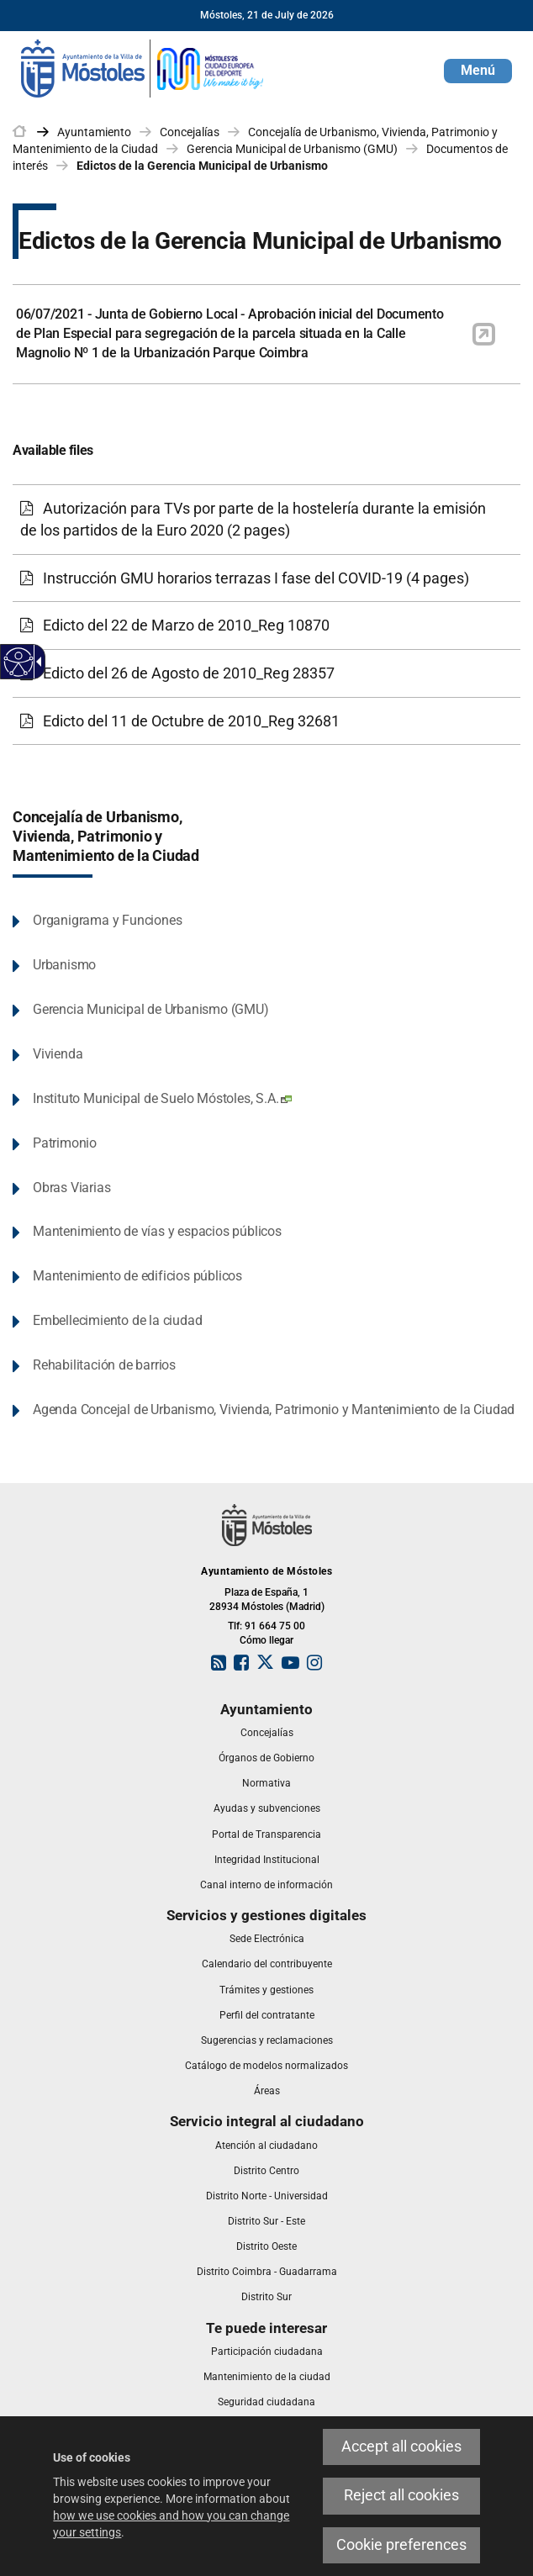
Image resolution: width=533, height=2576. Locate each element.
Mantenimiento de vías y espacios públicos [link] (157, 1231)
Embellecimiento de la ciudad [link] (117, 1320)
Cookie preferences (401, 2544)
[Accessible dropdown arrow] (36, 662)
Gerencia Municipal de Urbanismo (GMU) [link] (292, 149)
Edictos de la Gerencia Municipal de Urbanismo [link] (202, 165)
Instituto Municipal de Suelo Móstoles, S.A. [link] (162, 1098)
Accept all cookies (401, 2446)
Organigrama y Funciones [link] (107, 920)
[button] (478, 71)
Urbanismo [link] (64, 965)
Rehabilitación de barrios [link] (104, 1365)
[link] (143, 67)
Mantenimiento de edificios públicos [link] (137, 1276)
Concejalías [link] (189, 132)
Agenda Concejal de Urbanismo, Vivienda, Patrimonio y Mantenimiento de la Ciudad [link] (274, 1409)
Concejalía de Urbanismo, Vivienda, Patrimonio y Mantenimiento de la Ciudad (106, 836)
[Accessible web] (19, 662)
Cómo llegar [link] (266, 1640)
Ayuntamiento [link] (94, 132)
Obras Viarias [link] (71, 1188)
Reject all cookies (401, 2495)
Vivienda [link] (57, 1054)
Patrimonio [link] (65, 1143)
